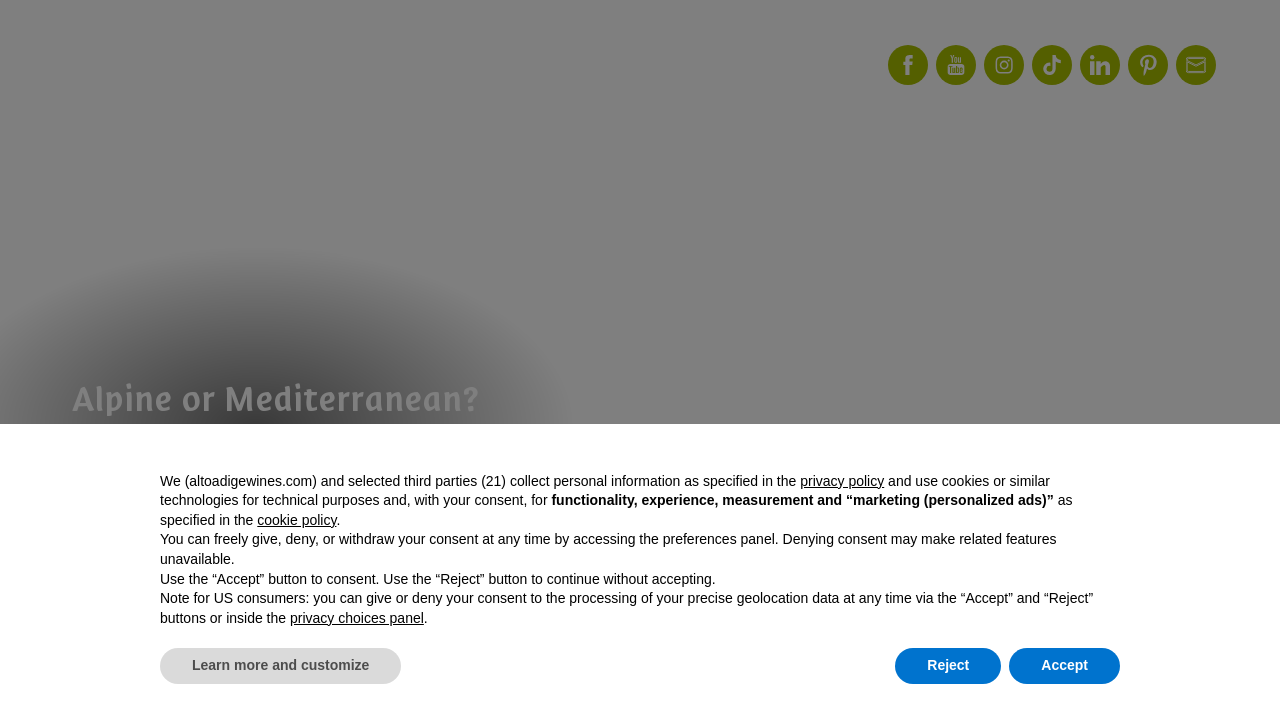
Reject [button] (948, 665)
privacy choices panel (357, 618)
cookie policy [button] (296, 520)
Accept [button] (1064, 665)
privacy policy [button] (842, 481)
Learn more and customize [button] (280, 665)
